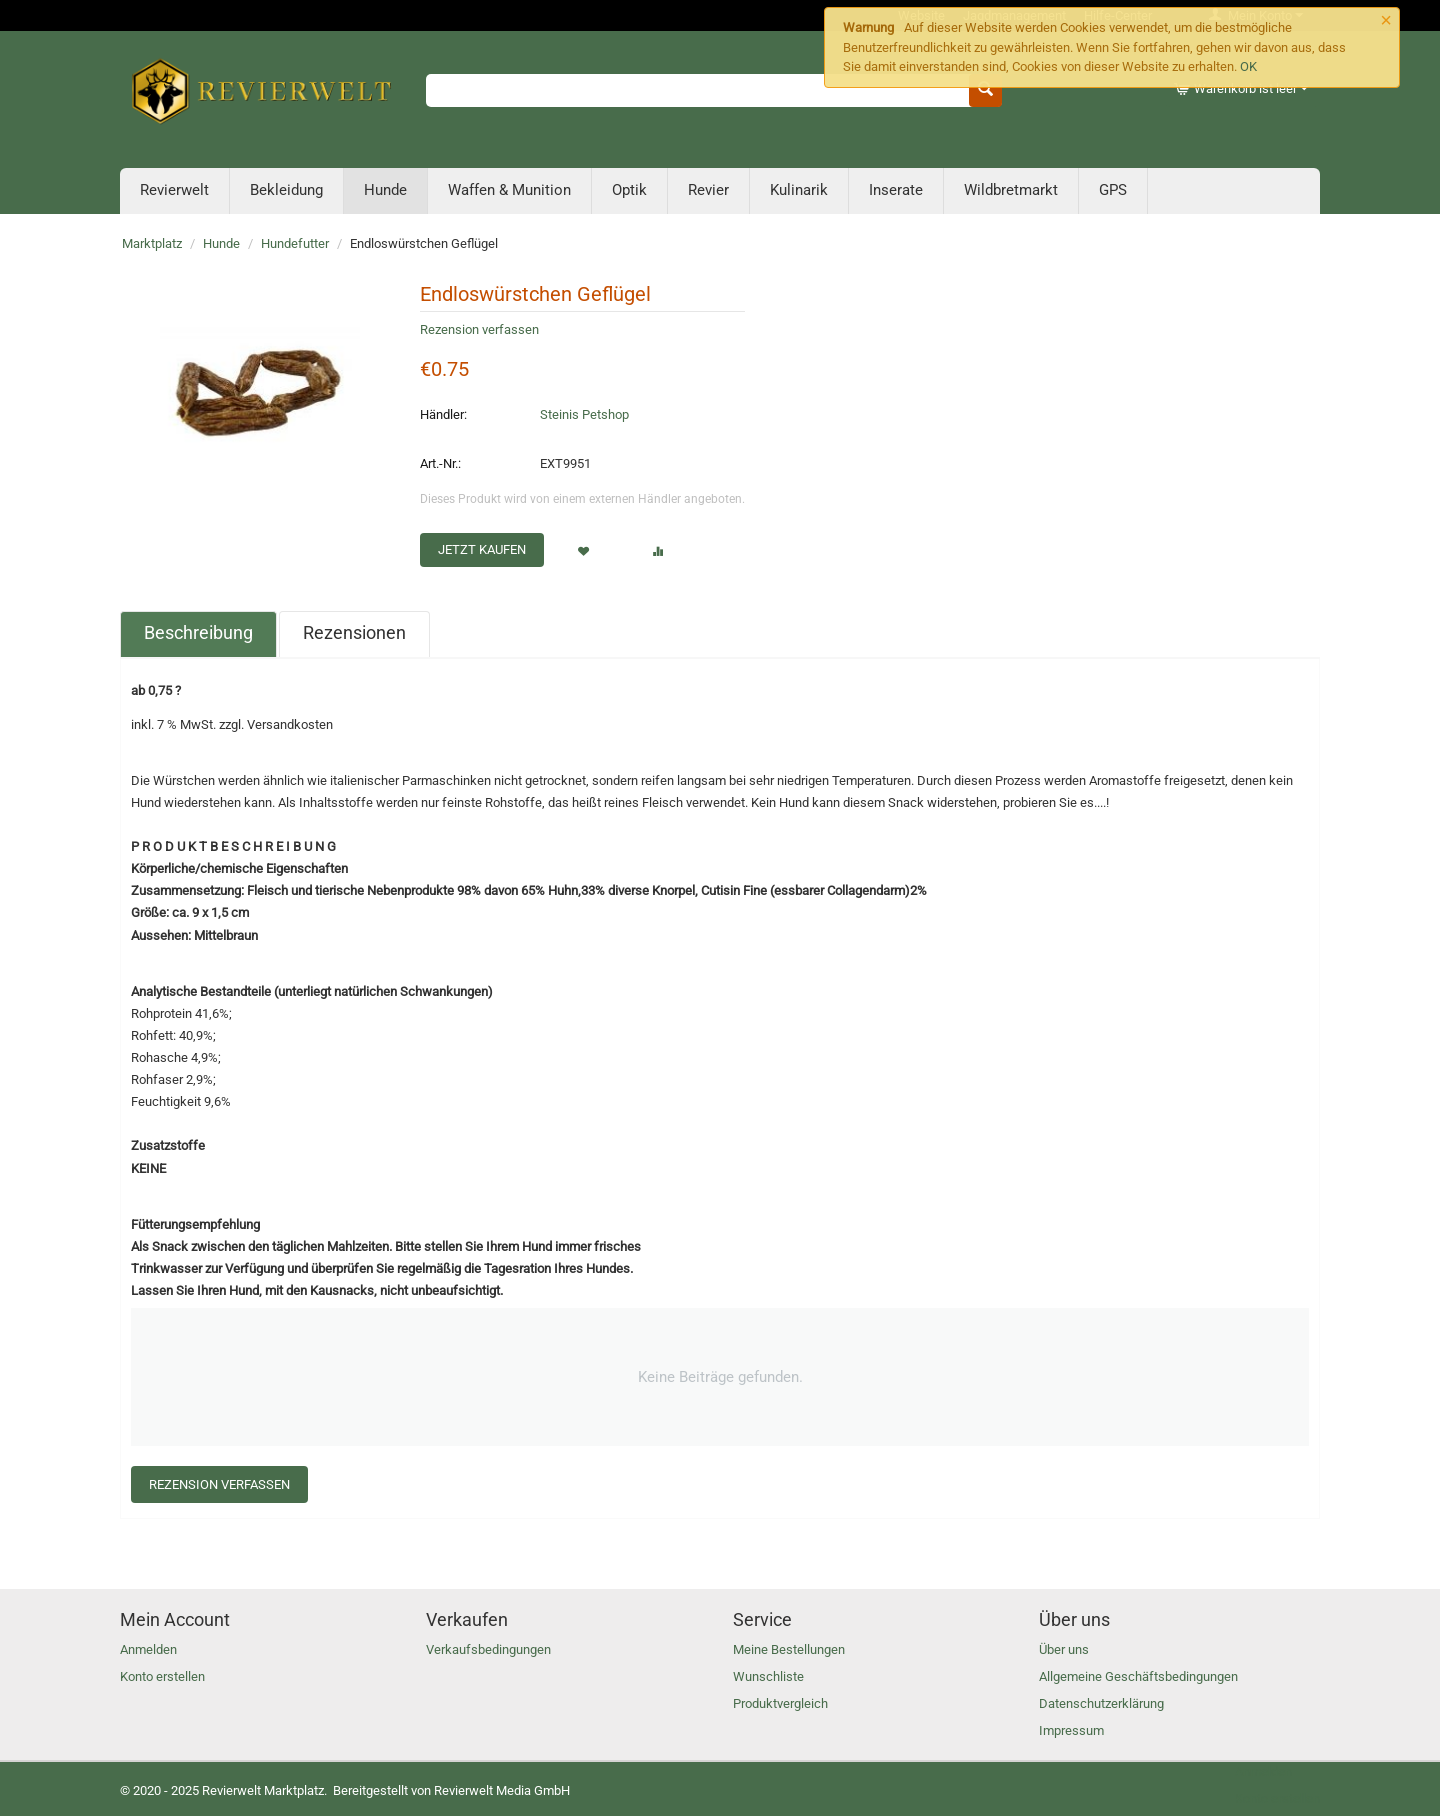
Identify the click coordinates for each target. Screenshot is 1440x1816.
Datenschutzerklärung (1101, 1703)
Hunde (385, 190)
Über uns (1064, 1649)
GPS (1113, 190)
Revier (708, 190)
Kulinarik (799, 190)
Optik (629, 190)
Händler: (443, 414)
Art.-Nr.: (440, 463)
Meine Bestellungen (789, 1649)
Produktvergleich (780, 1703)
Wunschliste (768, 1676)
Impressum (1071, 1730)
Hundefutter (295, 243)
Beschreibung (198, 632)
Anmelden (148, 1649)
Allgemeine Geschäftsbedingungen (1138, 1676)
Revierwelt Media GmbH (502, 1790)
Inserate (896, 190)
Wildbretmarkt (1011, 190)
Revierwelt (174, 190)
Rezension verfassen (479, 329)
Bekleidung (286, 190)
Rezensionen (354, 632)
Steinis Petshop (584, 414)
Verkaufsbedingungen (488, 1649)
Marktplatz (152, 243)
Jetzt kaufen (482, 549)
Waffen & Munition (509, 190)
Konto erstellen (162, 1676)
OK (1248, 66)
